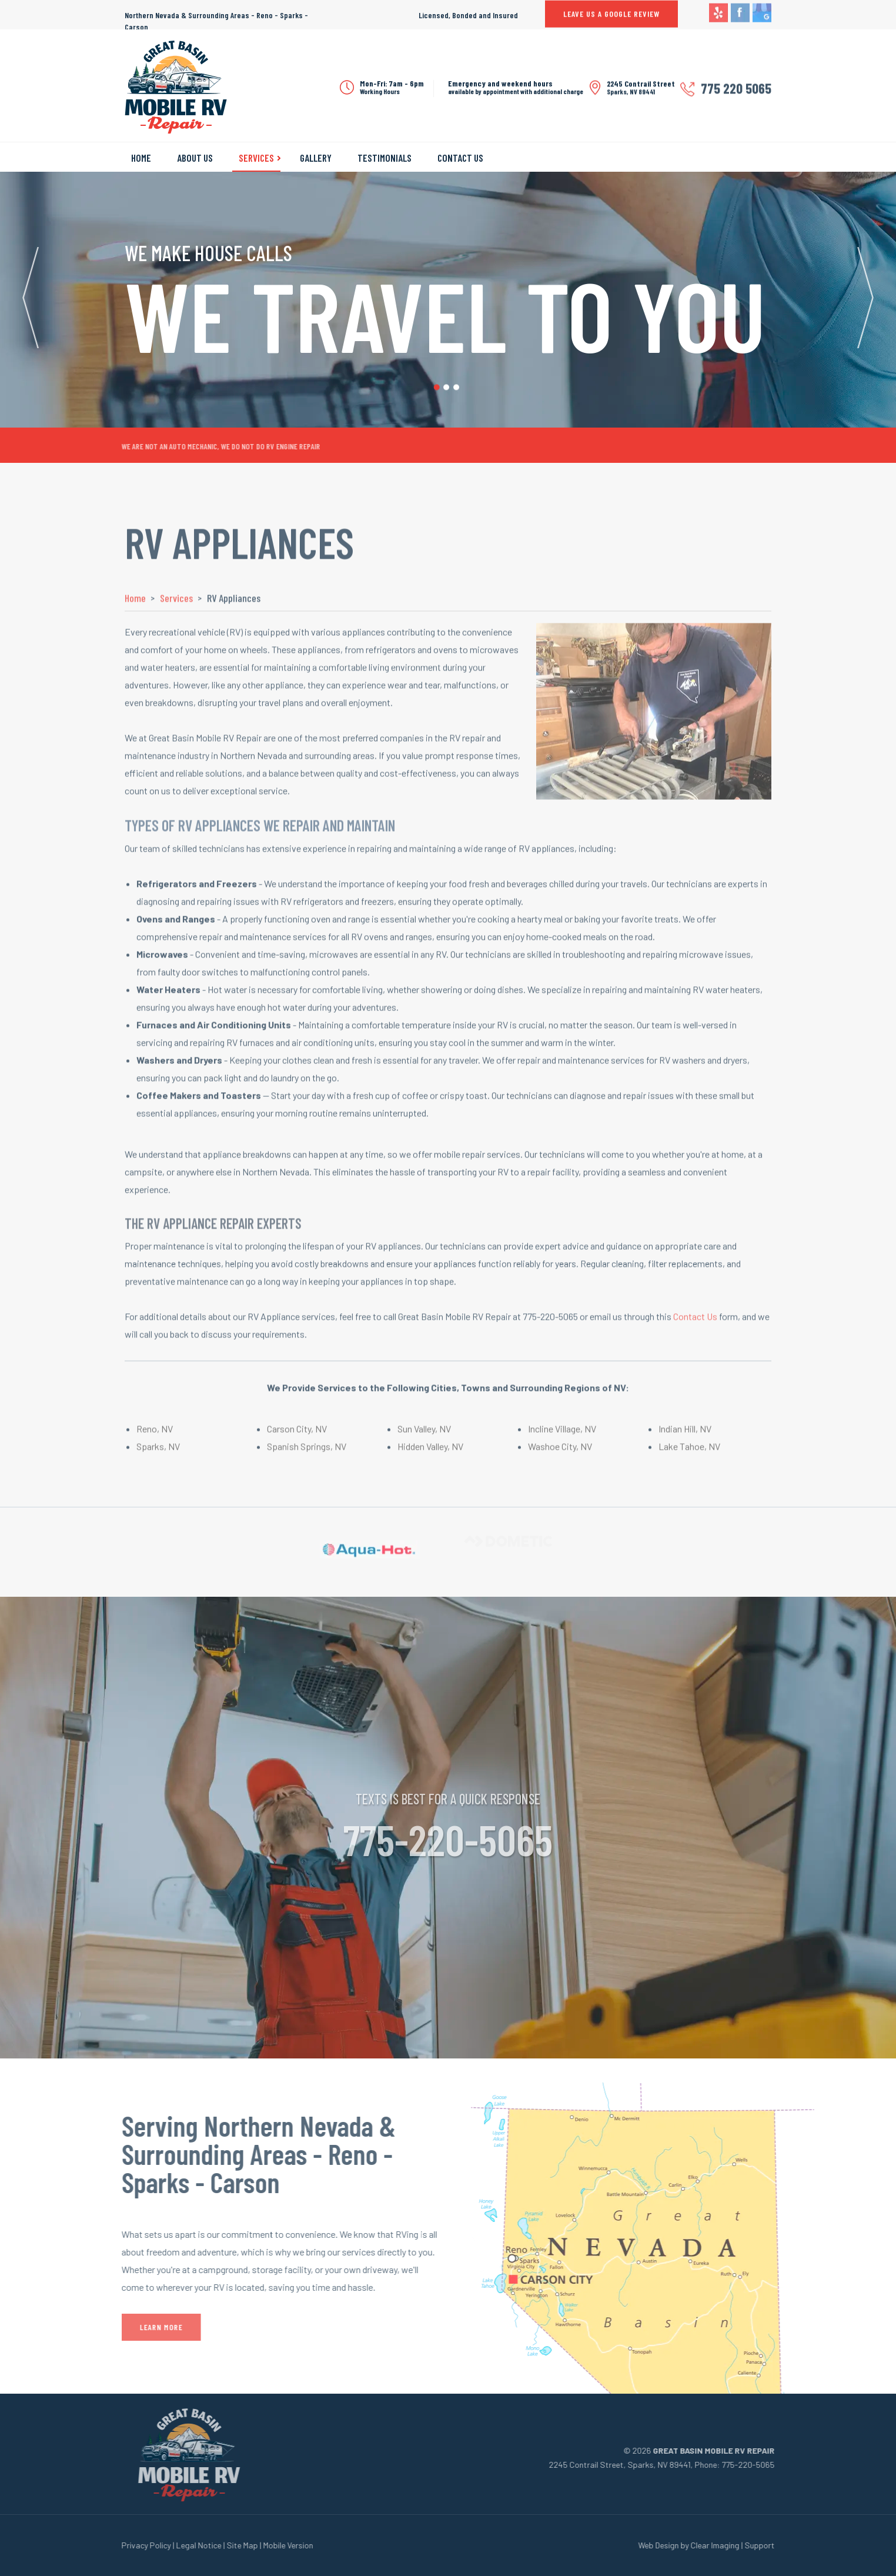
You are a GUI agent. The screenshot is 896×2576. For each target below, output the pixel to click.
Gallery (316, 157)
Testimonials (384, 157)
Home (141, 157)
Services (256, 157)
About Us (195, 157)
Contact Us (460, 157)
